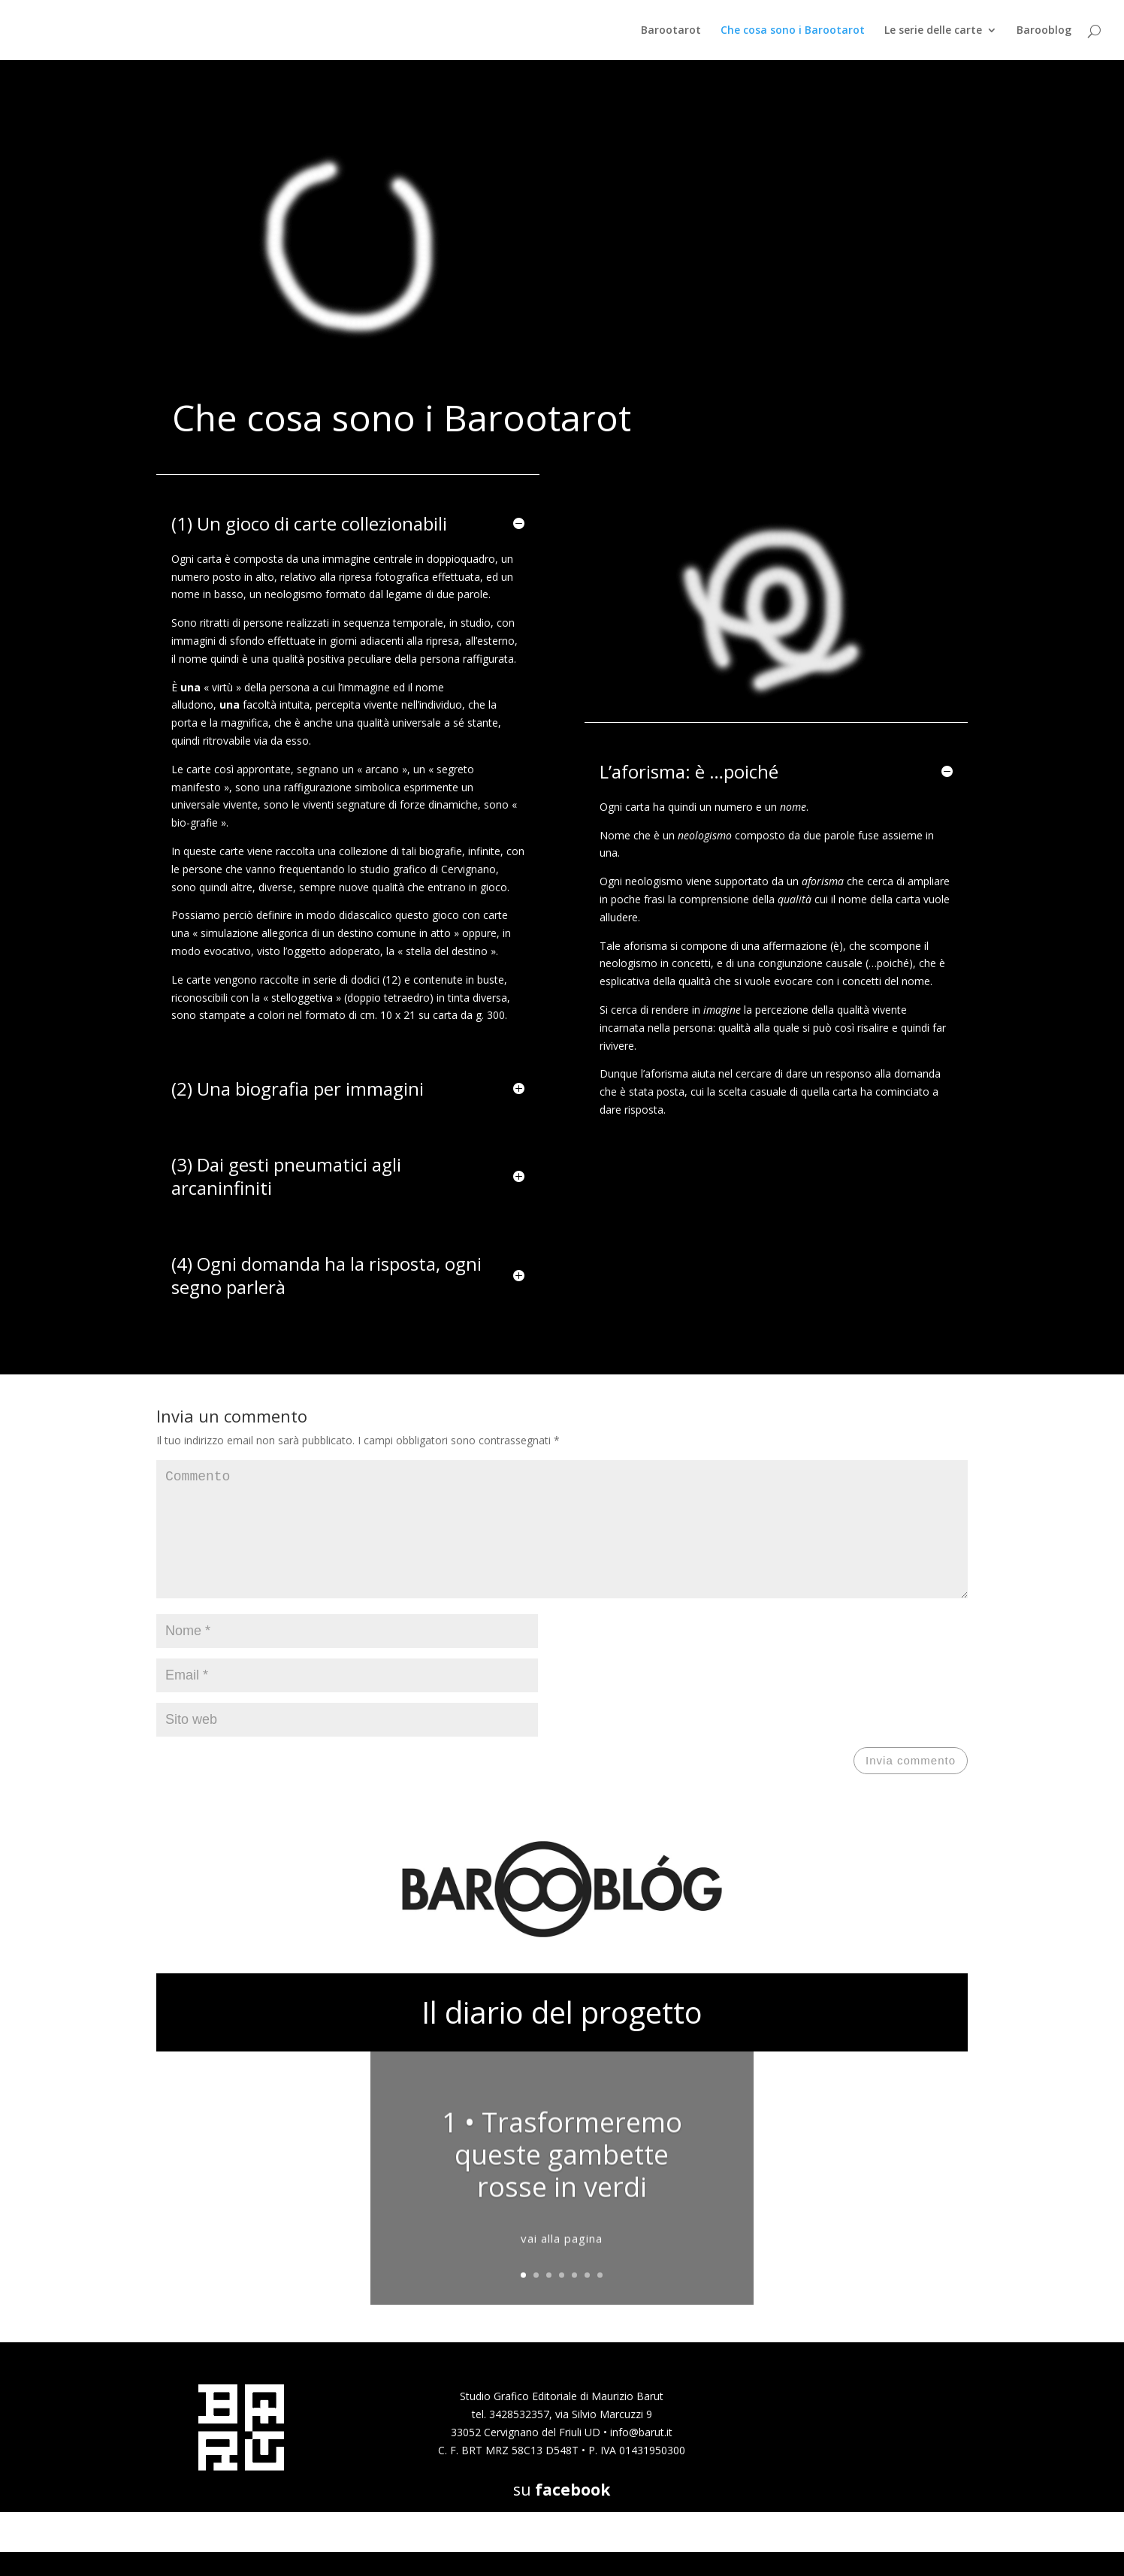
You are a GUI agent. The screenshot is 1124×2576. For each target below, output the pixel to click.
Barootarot (671, 31)
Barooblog (1044, 31)
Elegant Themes (237, 2555)
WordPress (352, 2555)
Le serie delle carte (933, 31)
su (561, 2513)
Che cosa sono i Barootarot (793, 31)
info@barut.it (641, 2456)
